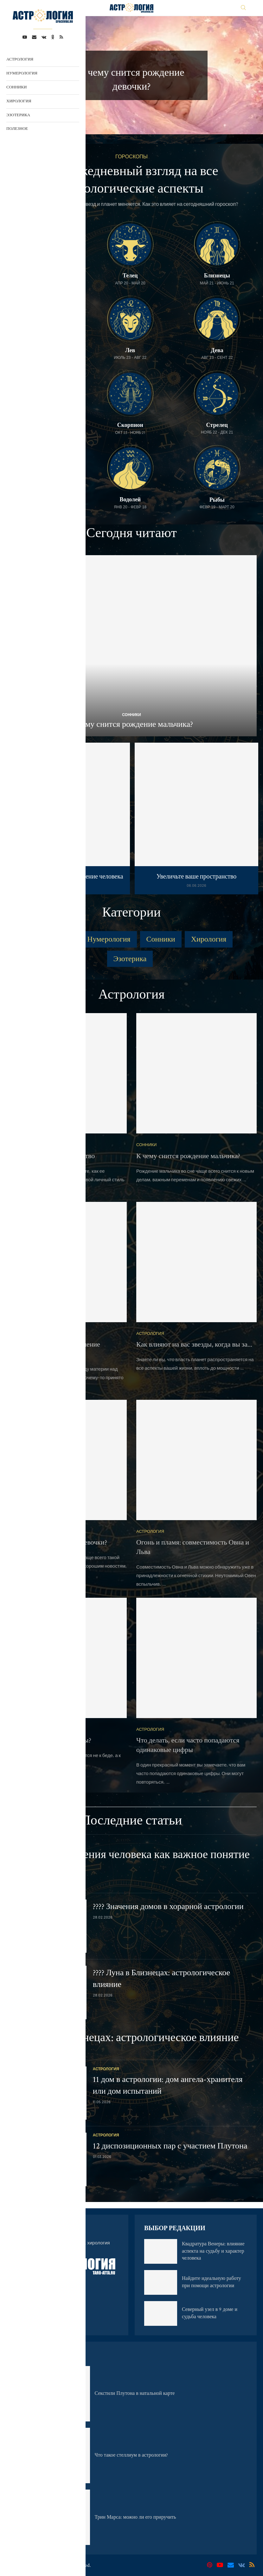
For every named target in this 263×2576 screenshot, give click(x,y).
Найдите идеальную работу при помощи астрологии (211, 2282)
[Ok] (53, 37)
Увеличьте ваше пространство (197, 876)
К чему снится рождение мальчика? (131, 724)
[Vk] (44, 37)
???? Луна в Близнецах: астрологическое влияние (122, 2037)
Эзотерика (18, 115)
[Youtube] (24, 37)
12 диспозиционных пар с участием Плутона (170, 2146)
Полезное (17, 128)
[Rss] (61, 37)
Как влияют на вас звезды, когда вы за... (194, 1344)
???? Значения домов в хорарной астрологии (168, 1906)
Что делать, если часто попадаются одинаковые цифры (187, 1745)
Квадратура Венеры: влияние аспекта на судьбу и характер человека (213, 2251)
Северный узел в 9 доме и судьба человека (209, 2313)
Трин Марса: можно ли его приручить (135, 2517)
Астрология (19, 59)
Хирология (18, 101)
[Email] (34, 37)
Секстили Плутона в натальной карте (135, 2393)
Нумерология (21, 73)
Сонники (16, 87)
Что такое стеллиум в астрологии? (131, 2455)
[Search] (243, 7)
